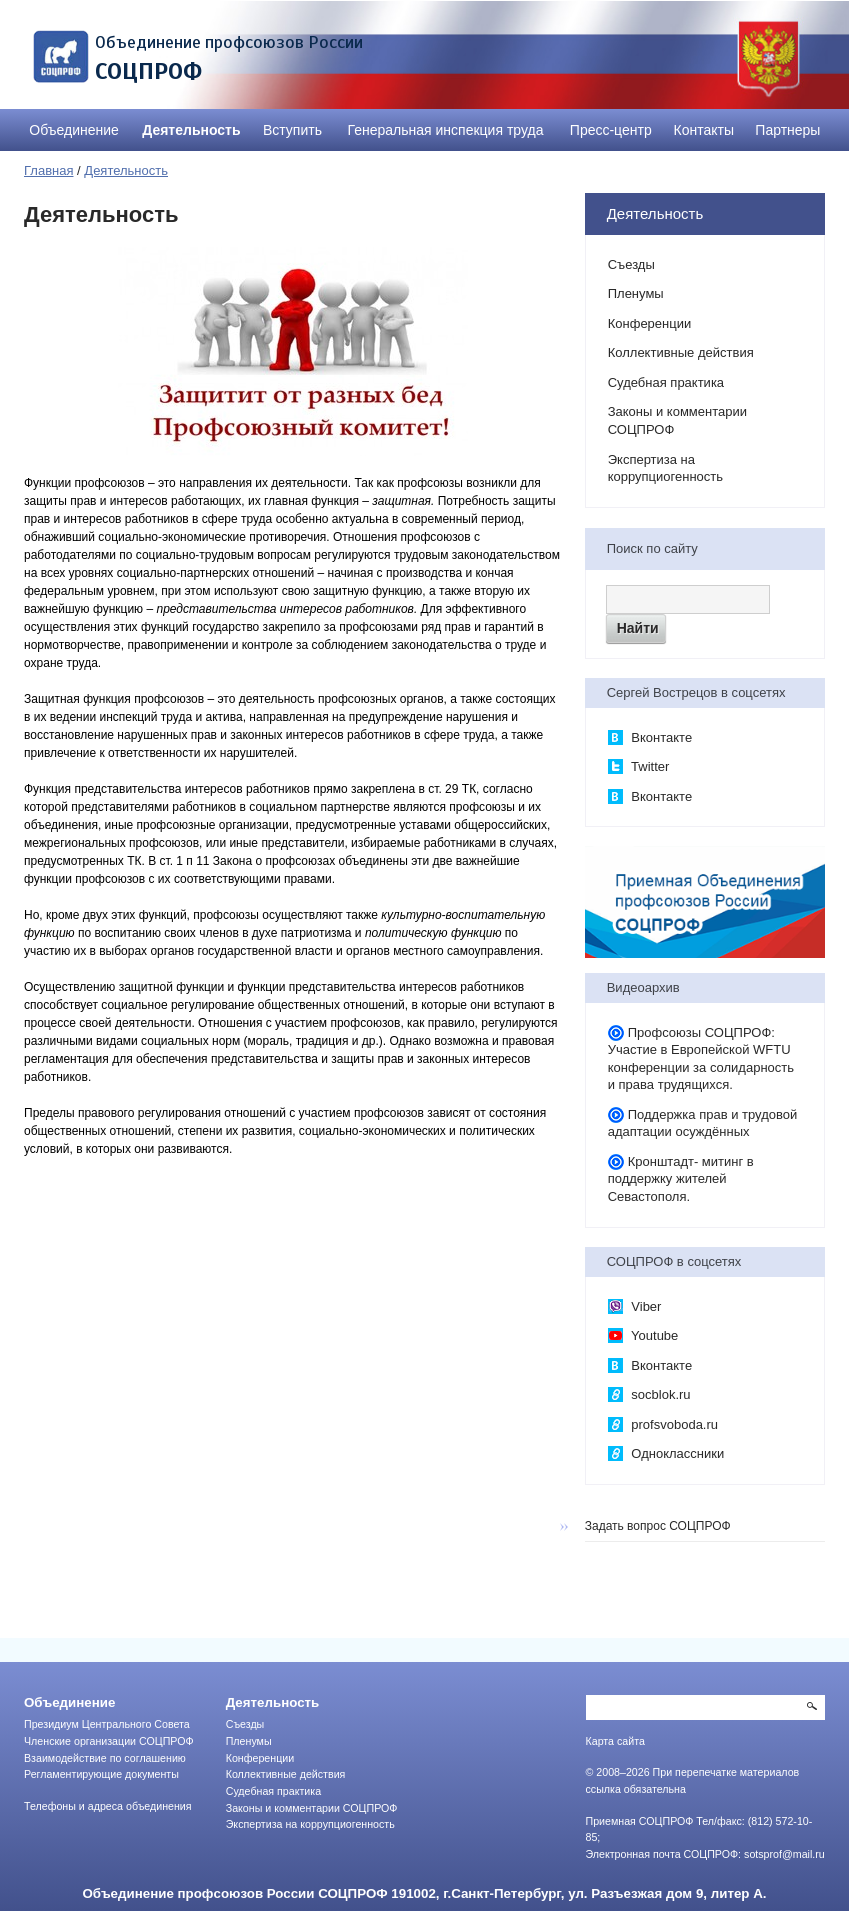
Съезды (631, 264)
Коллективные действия (681, 352)
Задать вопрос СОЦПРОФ (658, 1526)
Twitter (639, 767)
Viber (635, 1307)
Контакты (704, 130)
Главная (48, 170)
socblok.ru (649, 1395)
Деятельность (191, 130)
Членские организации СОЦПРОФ (109, 1741)
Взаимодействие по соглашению (105, 1758)
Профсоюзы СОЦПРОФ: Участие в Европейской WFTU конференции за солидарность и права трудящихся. (701, 1059)
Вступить (292, 130)
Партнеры (787, 130)
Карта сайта (615, 1741)
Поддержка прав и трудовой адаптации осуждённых (703, 1123)
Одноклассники (666, 1454)
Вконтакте (650, 738)
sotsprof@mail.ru (784, 1854)
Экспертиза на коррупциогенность (665, 468)
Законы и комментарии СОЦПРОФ (677, 420)
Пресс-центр (611, 130)
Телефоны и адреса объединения (108, 1806)
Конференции (650, 323)
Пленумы (636, 293)
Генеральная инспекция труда (446, 130)
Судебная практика (666, 382)
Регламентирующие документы (101, 1774)
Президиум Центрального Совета (107, 1724)
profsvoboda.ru (663, 1425)
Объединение (74, 130)
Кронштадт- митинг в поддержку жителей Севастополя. (681, 1179)
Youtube (643, 1336)
